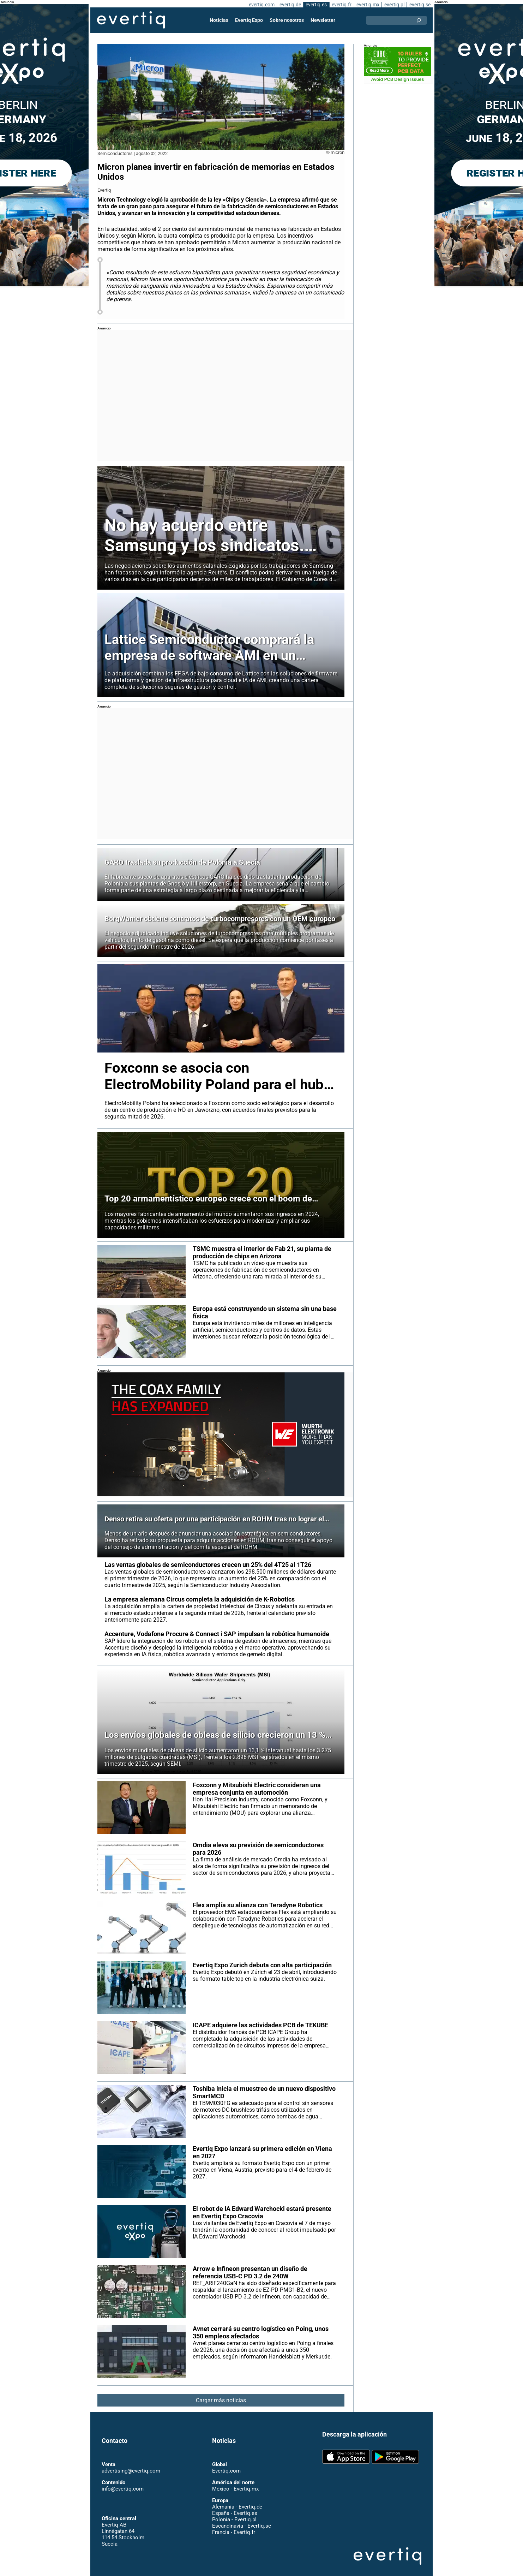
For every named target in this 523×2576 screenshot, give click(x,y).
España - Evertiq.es (234, 2506)
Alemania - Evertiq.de (237, 2500)
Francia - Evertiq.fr (233, 2525)
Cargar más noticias (221, 2393)
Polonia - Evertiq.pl (234, 2513)
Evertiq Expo (249, 20)
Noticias (219, 20)
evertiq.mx (367, 4)
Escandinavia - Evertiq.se (241, 2519)
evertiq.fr (341, 4)
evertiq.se (420, 4)
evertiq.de (289, 4)
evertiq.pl (394, 4)
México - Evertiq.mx (235, 2482)
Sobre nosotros (287, 20)
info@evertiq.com (122, 2482)
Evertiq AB (131, 20)
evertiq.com (260, 4)
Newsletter (323, 20)
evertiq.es (315, 4)
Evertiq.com (226, 2464)
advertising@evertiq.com (131, 2464)
